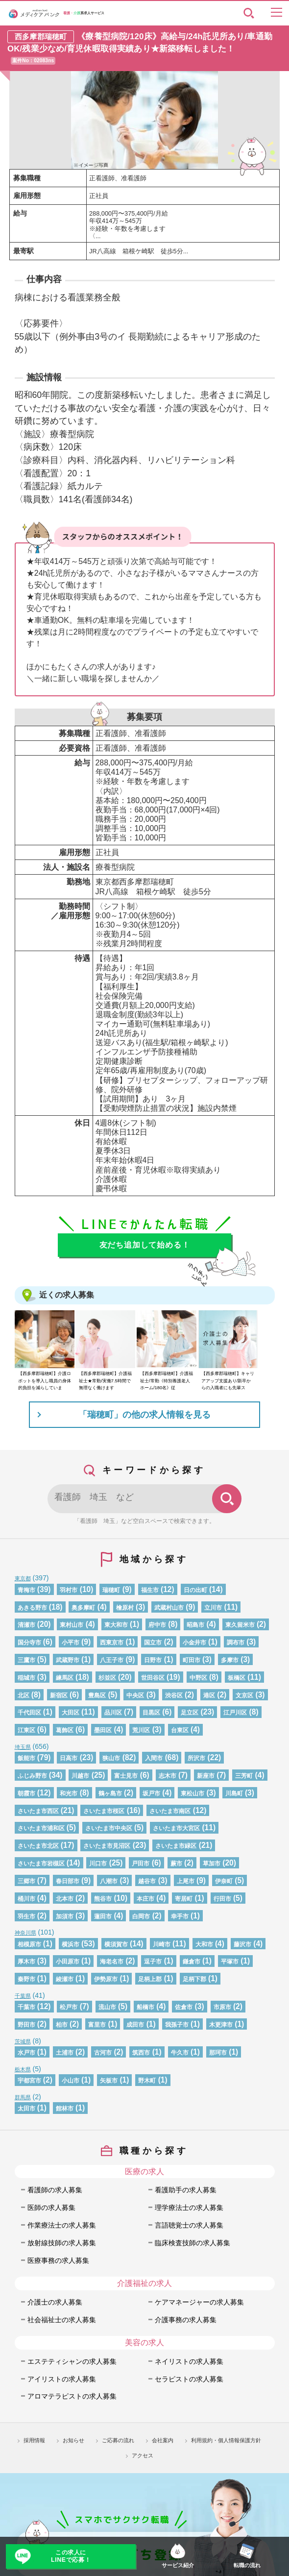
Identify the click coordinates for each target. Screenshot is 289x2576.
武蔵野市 (67, 1660)
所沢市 (196, 1758)
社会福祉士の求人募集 (61, 2320)
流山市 (107, 2007)
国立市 (153, 1642)
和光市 (68, 1793)
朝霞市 (26, 1793)
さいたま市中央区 (108, 1828)
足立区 (189, 1712)
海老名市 (111, 1961)
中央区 (135, 1695)
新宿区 (59, 1695)
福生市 (150, 1590)
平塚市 (230, 1961)
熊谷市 (103, 1898)
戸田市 (140, 1863)
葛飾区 (64, 1730)
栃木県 (23, 2069)
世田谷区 (153, 1677)
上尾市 (185, 1881)
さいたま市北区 (38, 1845)
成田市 (135, 2024)
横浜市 (70, 1944)
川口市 (98, 1863)
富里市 (97, 2024)
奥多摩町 (83, 1607)
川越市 (80, 1775)
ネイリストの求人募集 (189, 2361)
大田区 (70, 1712)
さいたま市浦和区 (41, 1828)
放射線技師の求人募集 (61, 2243)
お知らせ (73, 2440)
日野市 (153, 1660)
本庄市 (145, 1898)
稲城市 (26, 1677)
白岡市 (141, 1916)
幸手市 (180, 1916)
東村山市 (71, 1624)
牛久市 (180, 2052)
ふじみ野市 (32, 1775)
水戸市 (26, 2052)
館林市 (64, 2108)
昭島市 (195, 1624)
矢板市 (109, 2080)
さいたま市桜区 (103, 1811)
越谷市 (147, 1881)
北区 (23, 1695)
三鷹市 (26, 1660)
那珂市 (218, 2052)
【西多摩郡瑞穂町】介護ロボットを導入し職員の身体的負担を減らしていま (44, 1380)
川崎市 (161, 1944)
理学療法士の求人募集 (189, 2207)
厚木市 (26, 1961)
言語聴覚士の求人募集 (189, 2225)
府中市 (157, 1624)
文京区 (244, 1695)
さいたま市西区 (38, 1811)
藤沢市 (242, 1944)
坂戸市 (151, 1793)
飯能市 (26, 1758)
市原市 (222, 2007)
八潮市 (109, 1881)
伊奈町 (224, 1881)
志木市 (167, 1775)
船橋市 (145, 2007)
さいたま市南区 (170, 1811)
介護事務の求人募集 (186, 2320)
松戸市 (68, 2007)
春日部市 (67, 1881)
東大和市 (116, 1624)
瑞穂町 (111, 1590)
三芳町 (244, 1775)
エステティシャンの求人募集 (72, 2361)
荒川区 (141, 1730)
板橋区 (236, 1677)
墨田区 (103, 1730)
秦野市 (26, 1979)
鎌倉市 (191, 1961)
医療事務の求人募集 (58, 2260)
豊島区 (97, 1695)
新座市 (206, 1775)
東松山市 (192, 1793)
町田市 (191, 1660)
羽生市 (26, 1916)
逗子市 (153, 1961)
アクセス (142, 2455)
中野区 (198, 1677)
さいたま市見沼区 (106, 1845)
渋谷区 (174, 1695)
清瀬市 (26, 1624)
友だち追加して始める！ (144, 1245)
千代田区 (29, 1712)
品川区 (113, 1712)
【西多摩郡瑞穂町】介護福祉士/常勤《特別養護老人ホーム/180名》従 (166, 1380)
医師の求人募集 (51, 2207)
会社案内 (162, 2440)
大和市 (204, 1944)
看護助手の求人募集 (186, 2190)
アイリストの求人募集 (61, 2379)
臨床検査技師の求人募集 (192, 2243)
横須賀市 (116, 1944)
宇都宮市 (29, 2080)
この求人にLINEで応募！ (71, 2556)
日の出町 (195, 1590)
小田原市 (67, 1961)
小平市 (70, 1642)
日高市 (68, 1758)
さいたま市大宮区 (176, 1828)
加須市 (64, 1916)
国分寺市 (29, 1642)
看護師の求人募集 (54, 2190)
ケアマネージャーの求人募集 (199, 2302)
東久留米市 (240, 1624)
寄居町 (184, 1898)
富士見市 (126, 1775)
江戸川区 (235, 1712)
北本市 (64, 1898)
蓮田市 (103, 1916)
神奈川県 (25, 1933)
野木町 (147, 2080)
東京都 (23, 1578)
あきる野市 (32, 1607)
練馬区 (64, 1677)
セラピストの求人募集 (189, 2379)
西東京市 (111, 1642)
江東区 (26, 1730)
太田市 (26, 2108)
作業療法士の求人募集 (61, 2225)
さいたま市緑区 (175, 1845)
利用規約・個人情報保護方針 (226, 2440)
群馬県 (23, 2097)
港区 (209, 1695)
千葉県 (23, 1996)
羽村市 (68, 1590)
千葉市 (26, 2007)
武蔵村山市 (169, 1607)
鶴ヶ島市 (110, 1793)
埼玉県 (23, 1747)
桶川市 (26, 1898)
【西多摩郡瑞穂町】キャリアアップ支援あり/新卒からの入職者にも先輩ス (227, 1380)
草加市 (211, 1863)
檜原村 (125, 1607)
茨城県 (23, 2041)
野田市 (26, 2024)
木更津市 (221, 2024)
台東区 (180, 1730)
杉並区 (107, 1677)
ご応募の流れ (118, 2440)
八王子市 (111, 1660)
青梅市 (26, 1590)
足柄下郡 (194, 1979)
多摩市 (230, 1660)
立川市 (213, 1607)
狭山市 (111, 1758)
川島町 (234, 1793)
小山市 (70, 2080)
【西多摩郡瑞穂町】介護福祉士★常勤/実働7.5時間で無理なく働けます (105, 1380)
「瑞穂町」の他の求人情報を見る (144, 1415)
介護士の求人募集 (54, 2302)
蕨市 (176, 1863)
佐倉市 (184, 2007)
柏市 (62, 2024)
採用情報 (34, 2440)
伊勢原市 (106, 1979)
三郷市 (26, 1881)
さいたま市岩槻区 (41, 1863)
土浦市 (64, 2052)
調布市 (235, 1642)
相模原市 (29, 1944)
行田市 (222, 1898)
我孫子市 (177, 2024)
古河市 (103, 2052)
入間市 (154, 1758)
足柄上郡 (150, 1979)
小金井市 (194, 1642)
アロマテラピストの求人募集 (72, 2396)
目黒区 (151, 1712)
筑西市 (141, 2052)
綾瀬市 (64, 1979)
